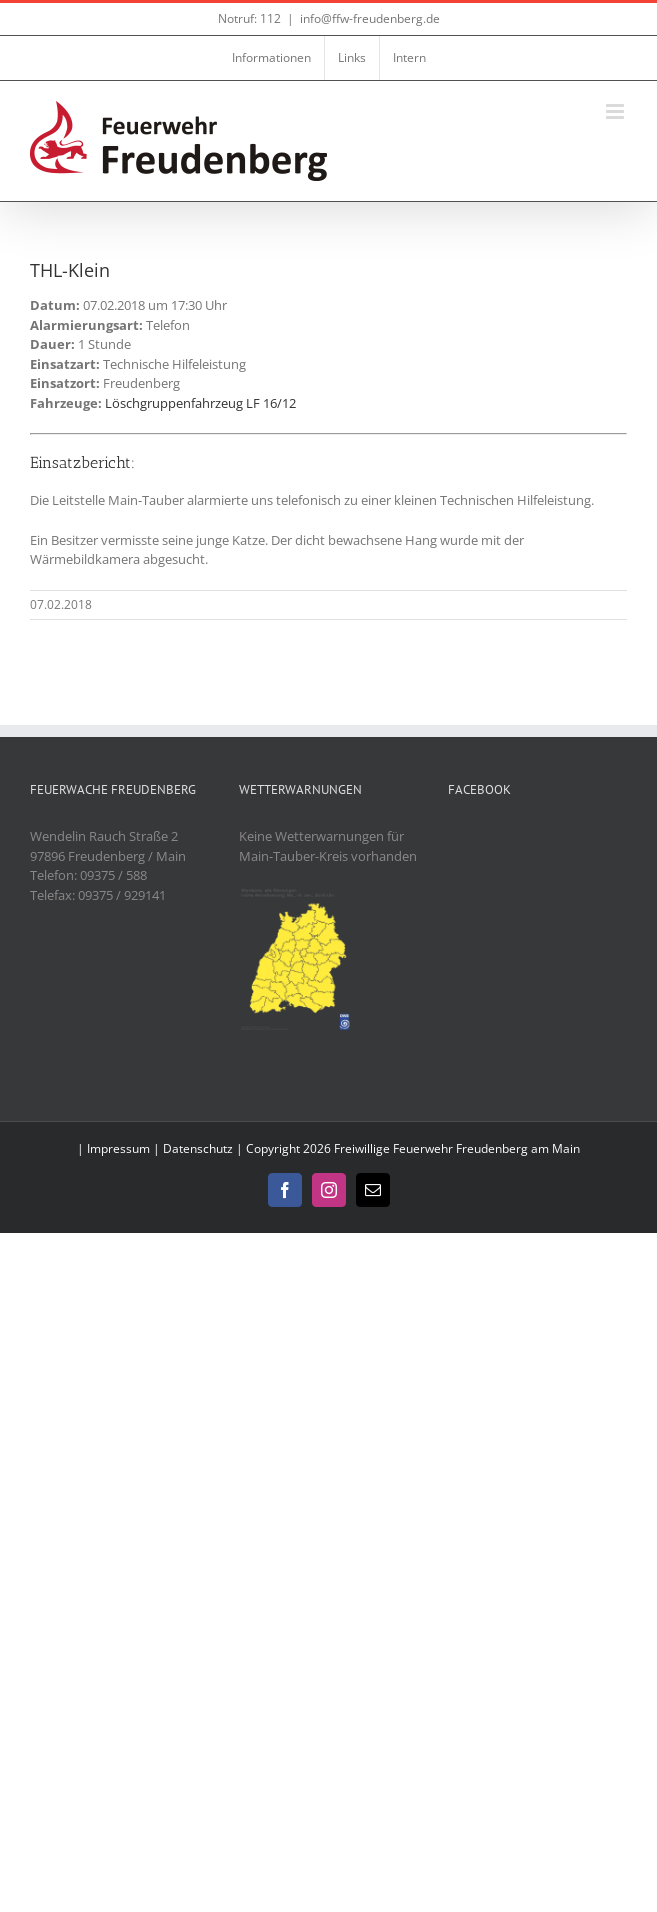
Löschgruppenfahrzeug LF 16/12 (200, 403)
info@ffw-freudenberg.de (370, 18)
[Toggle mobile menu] (616, 111)
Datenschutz (198, 1148)
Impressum (118, 1148)
